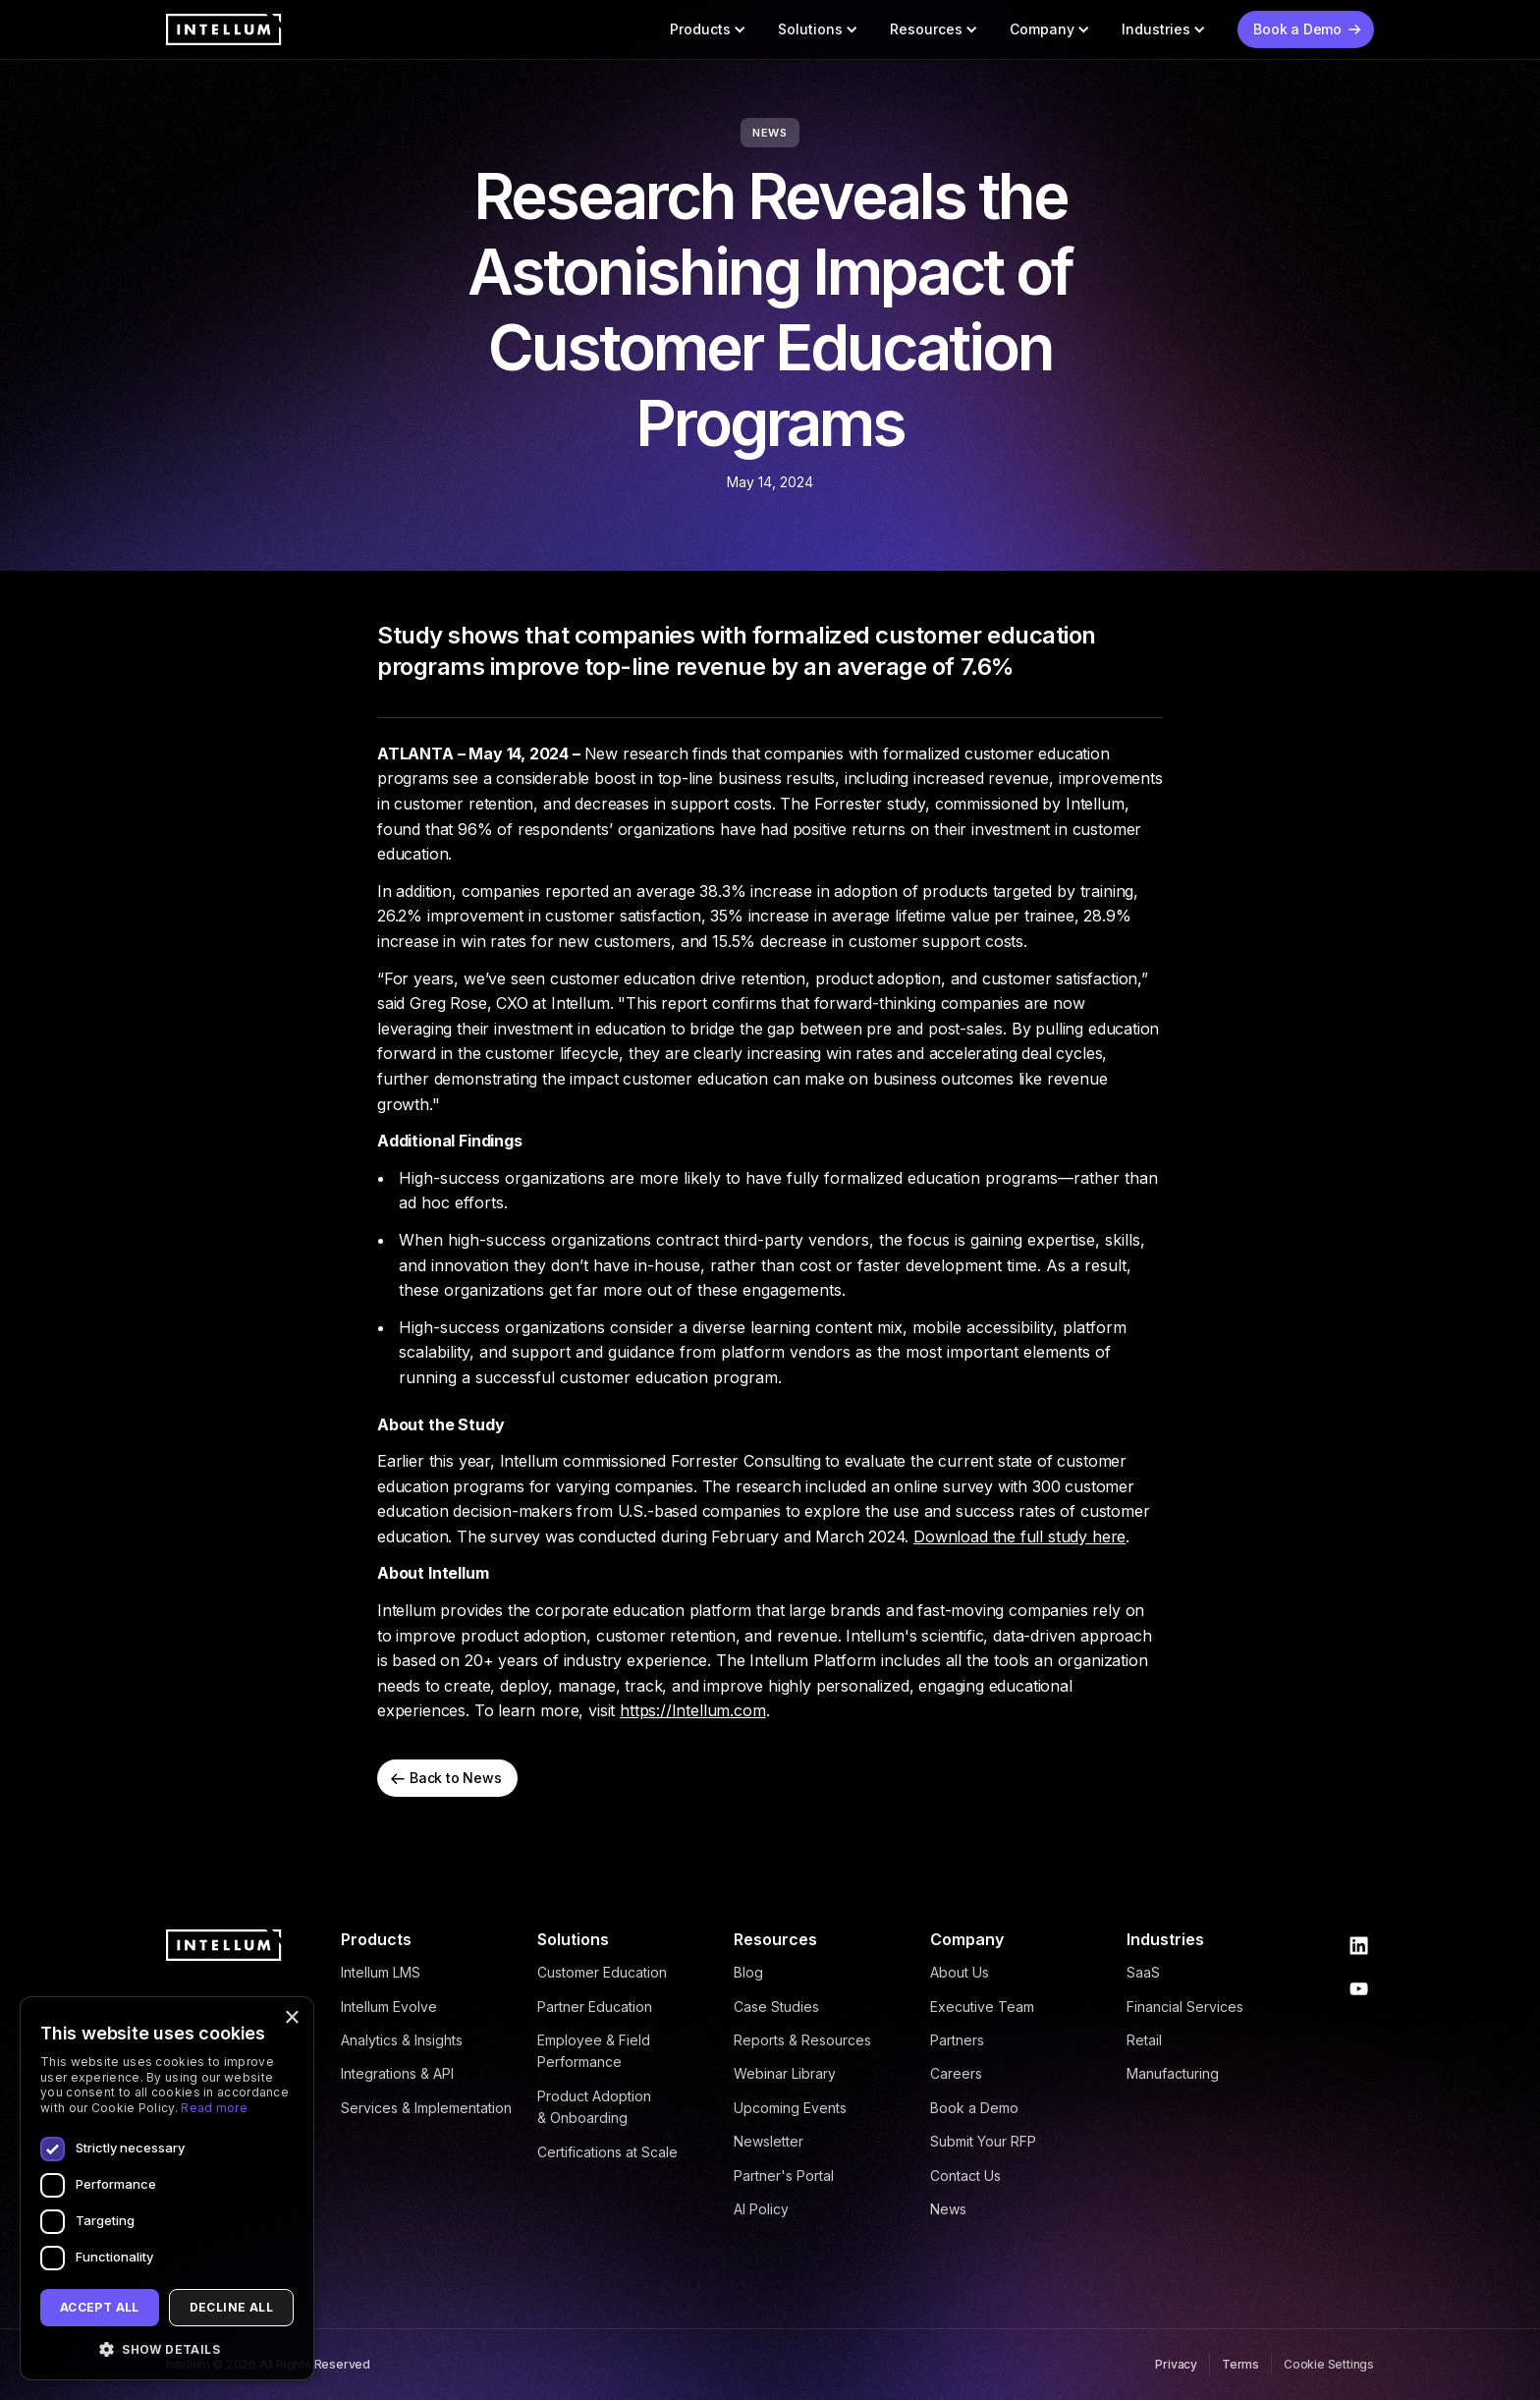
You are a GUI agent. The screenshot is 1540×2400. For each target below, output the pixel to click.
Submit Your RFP (983, 2141)
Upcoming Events (790, 2107)
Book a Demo (974, 2107)
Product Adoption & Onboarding (594, 2107)
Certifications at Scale (607, 2152)
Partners (957, 2040)
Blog (748, 1972)
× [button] (291, 2018)
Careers (956, 2073)
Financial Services (1185, 2006)
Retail (1144, 2040)
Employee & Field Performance (593, 2051)
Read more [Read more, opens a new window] (214, 2107)
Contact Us (965, 2175)
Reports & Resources (802, 2040)
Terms (1240, 2364)
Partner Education (594, 2006)
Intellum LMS (380, 1972)
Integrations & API (397, 2073)
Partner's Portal (784, 2175)
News (948, 2209)
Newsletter (768, 2141)
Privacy (1176, 2364)
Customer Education (602, 1972)
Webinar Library (785, 2073)
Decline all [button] (231, 2307)
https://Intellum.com (693, 1710)
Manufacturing (1173, 2073)
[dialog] (167, 2188)
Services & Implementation (426, 2107)
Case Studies (776, 2006)
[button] (708, 29)
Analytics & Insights (402, 2040)
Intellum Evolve (389, 2006)
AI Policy (761, 2209)
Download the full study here (1019, 1536)
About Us (959, 1972)
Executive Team (982, 2006)
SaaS (1143, 1972)
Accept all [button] (99, 2307)
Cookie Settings (1329, 2364)
